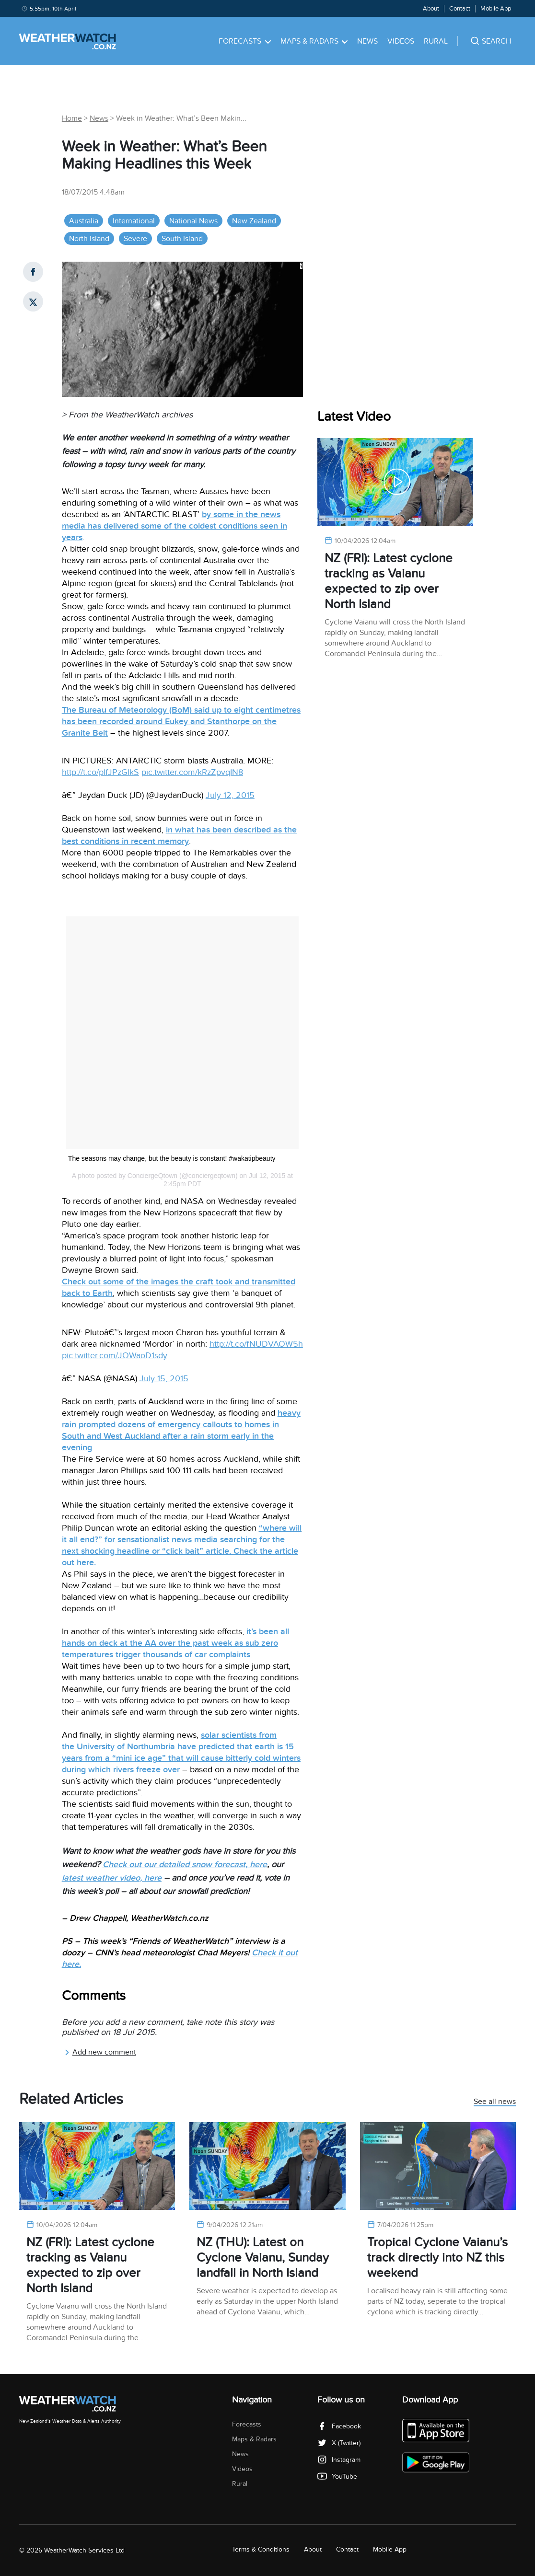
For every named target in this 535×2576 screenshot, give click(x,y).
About (431, 8)
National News (193, 221)
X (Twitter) (339, 2443)
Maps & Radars (314, 41)
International (134, 221)
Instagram (339, 2460)
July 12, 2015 (230, 795)
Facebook (339, 2426)
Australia (83, 221)
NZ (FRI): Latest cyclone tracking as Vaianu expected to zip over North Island (389, 581)
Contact (459, 8)
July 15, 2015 (164, 1379)
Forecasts (245, 41)
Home (72, 118)
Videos (400, 41)
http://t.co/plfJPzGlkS (100, 772)
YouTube (337, 2476)
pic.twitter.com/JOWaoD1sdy (114, 1356)
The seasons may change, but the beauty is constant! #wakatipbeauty (172, 1158)
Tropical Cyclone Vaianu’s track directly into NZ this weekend (437, 2257)
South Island (182, 238)
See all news (495, 2102)
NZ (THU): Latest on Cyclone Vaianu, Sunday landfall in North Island (263, 2257)
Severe (135, 238)
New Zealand (254, 221)
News (367, 41)
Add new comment (100, 2052)
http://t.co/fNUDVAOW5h (256, 1344)
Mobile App (495, 8)
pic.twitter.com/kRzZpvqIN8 (192, 772)
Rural (436, 41)
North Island (89, 238)
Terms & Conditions (261, 2549)
